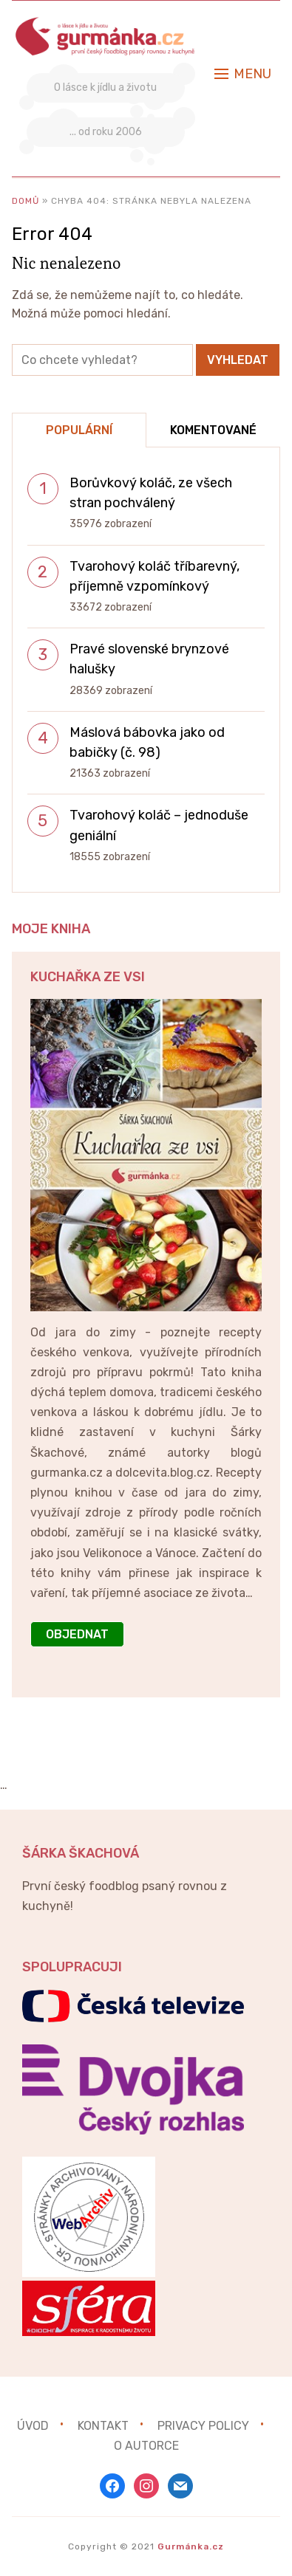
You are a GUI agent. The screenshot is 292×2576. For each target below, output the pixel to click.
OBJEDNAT (77, 1634)
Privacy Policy (203, 2425)
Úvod (33, 2425)
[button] (243, 73)
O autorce (146, 2446)
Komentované (213, 430)
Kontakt (103, 2425)
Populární (79, 430)
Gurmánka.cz (190, 2546)
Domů (25, 201)
